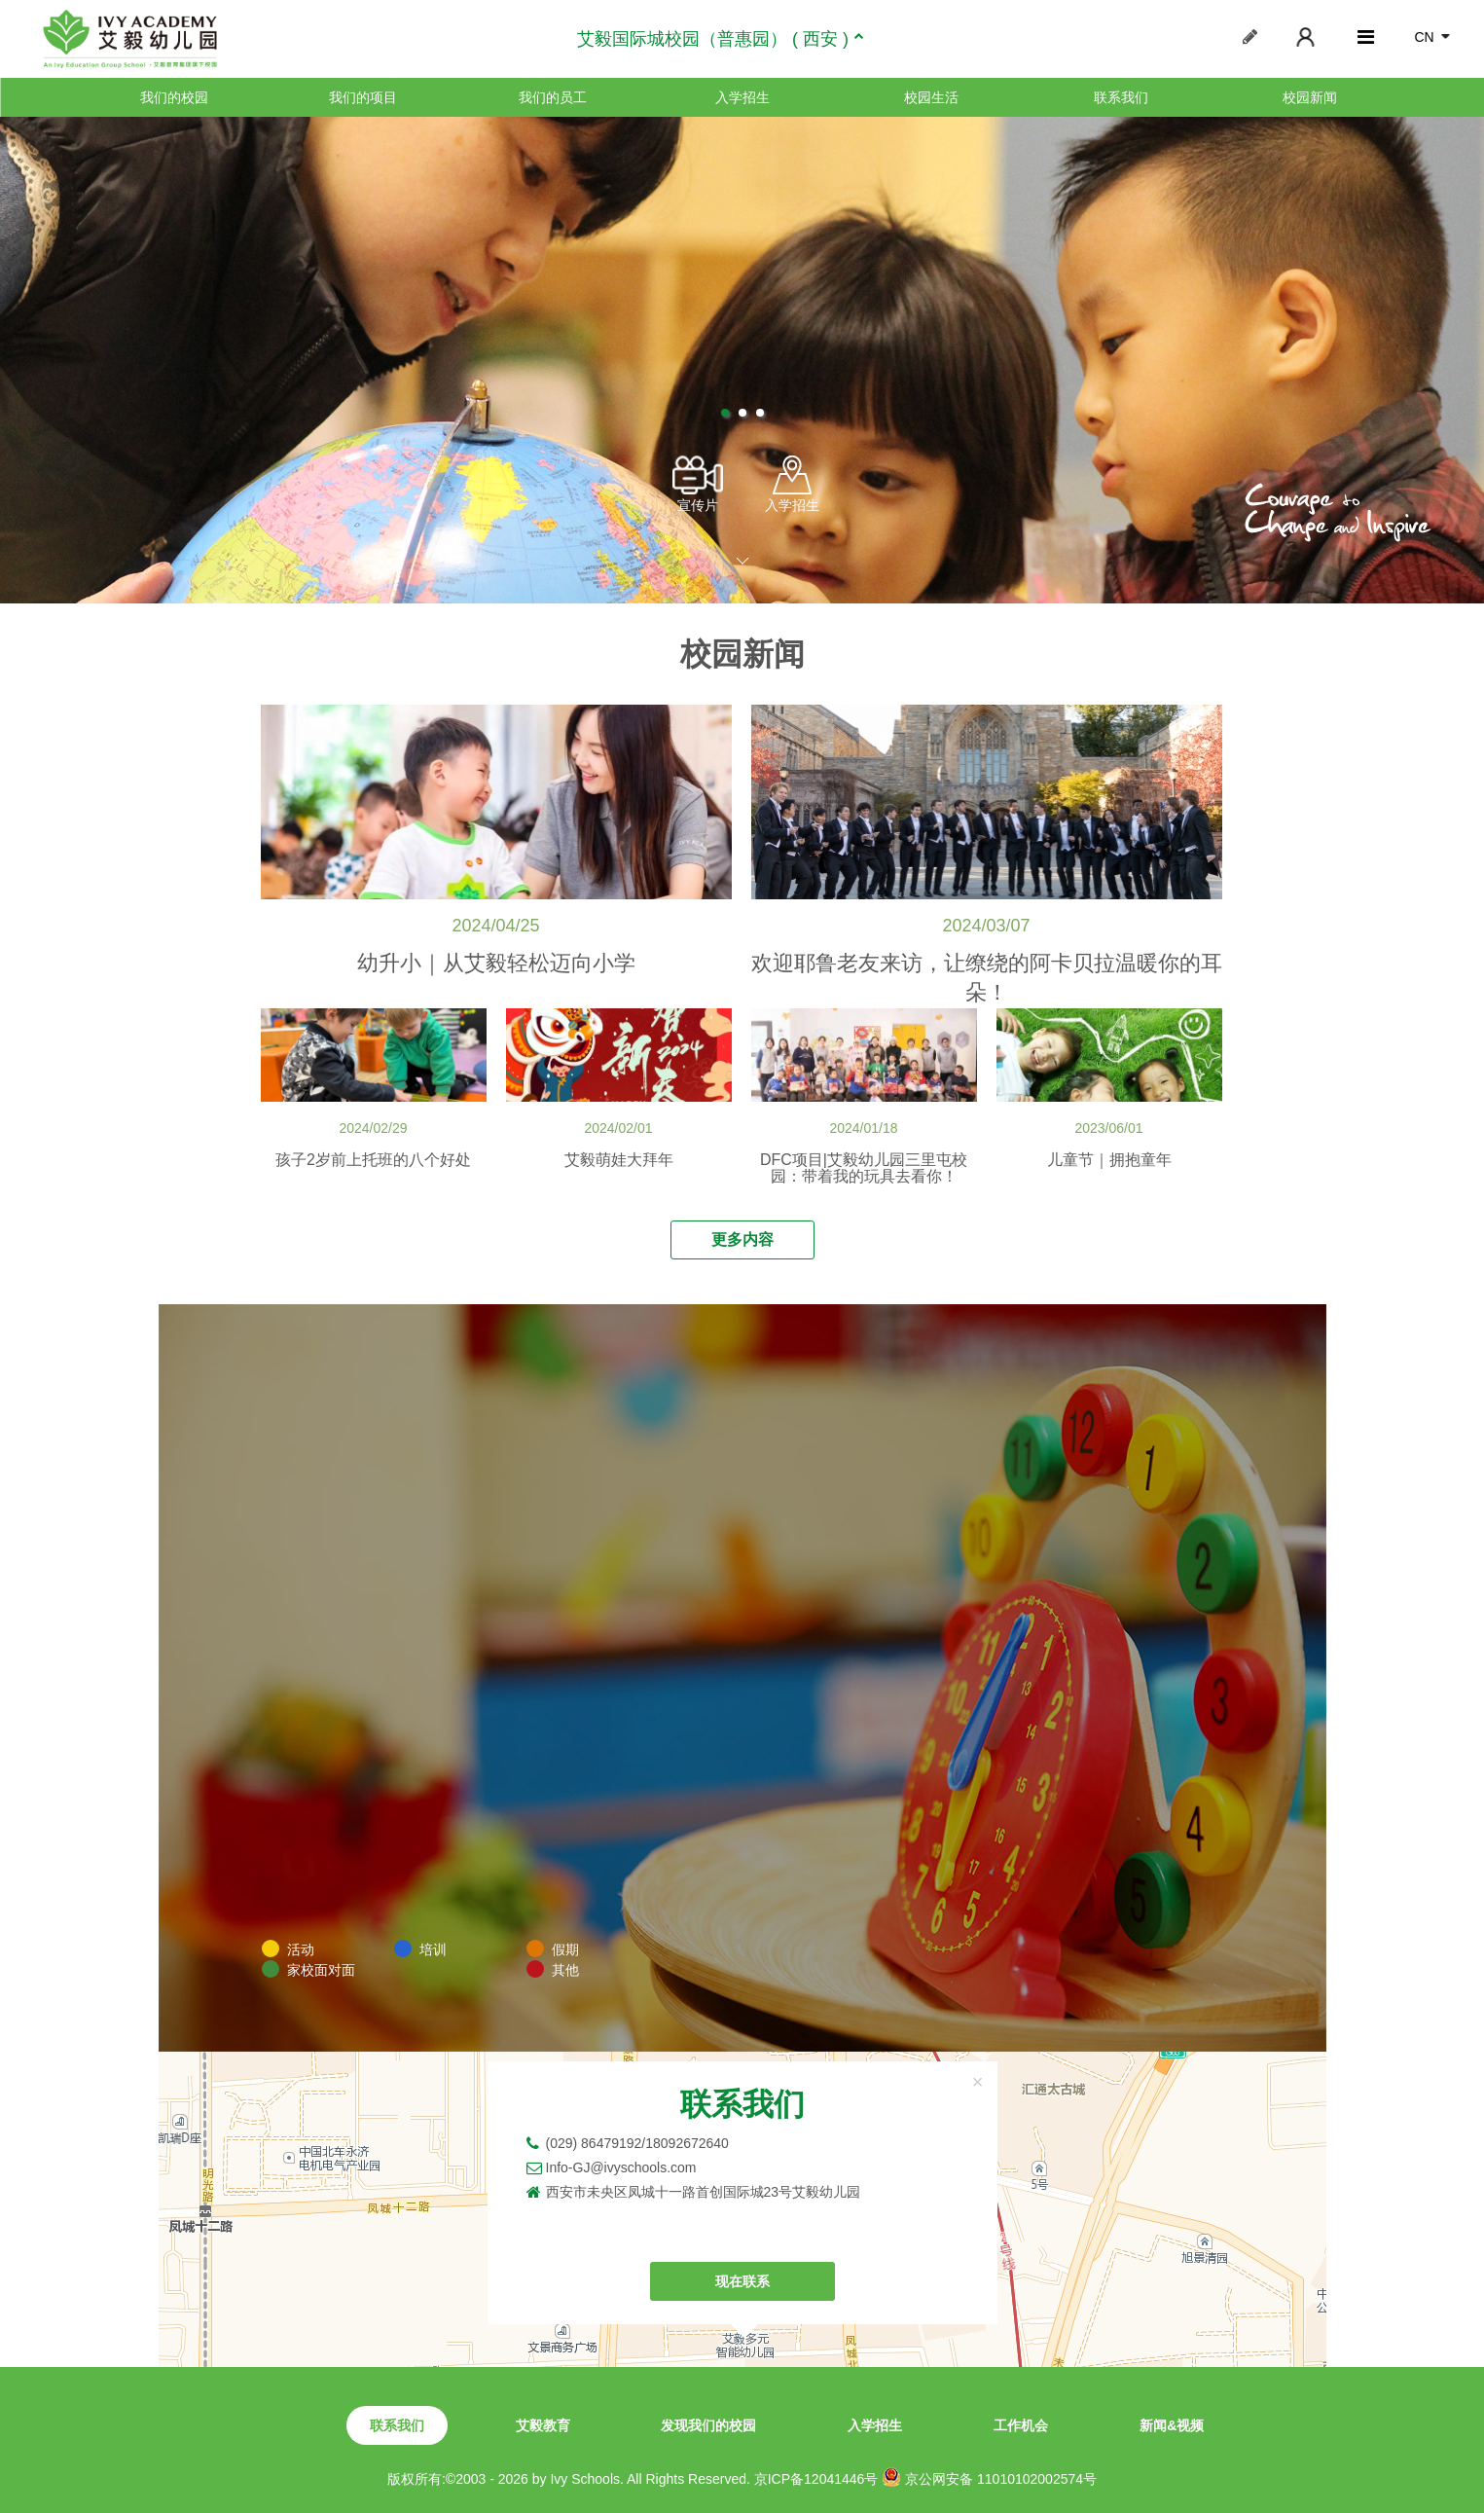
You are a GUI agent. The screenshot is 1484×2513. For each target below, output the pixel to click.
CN (1423, 37)
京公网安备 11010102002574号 (989, 2477)
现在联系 (742, 2281)
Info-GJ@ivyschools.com (621, 2167)
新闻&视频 (1172, 2425)
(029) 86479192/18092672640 (637, 2143)
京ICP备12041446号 (816, 2479)
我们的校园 (174, 97)
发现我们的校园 (708, 2425)
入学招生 (742, 97)
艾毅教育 (543, 2425)
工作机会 (1021, 2425)
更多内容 (742, 1239)
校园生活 (931, 97)
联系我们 (1121, 97)
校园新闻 (1310, 97)
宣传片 (697, 484)
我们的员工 (553, 97)
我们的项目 (363, 97)
